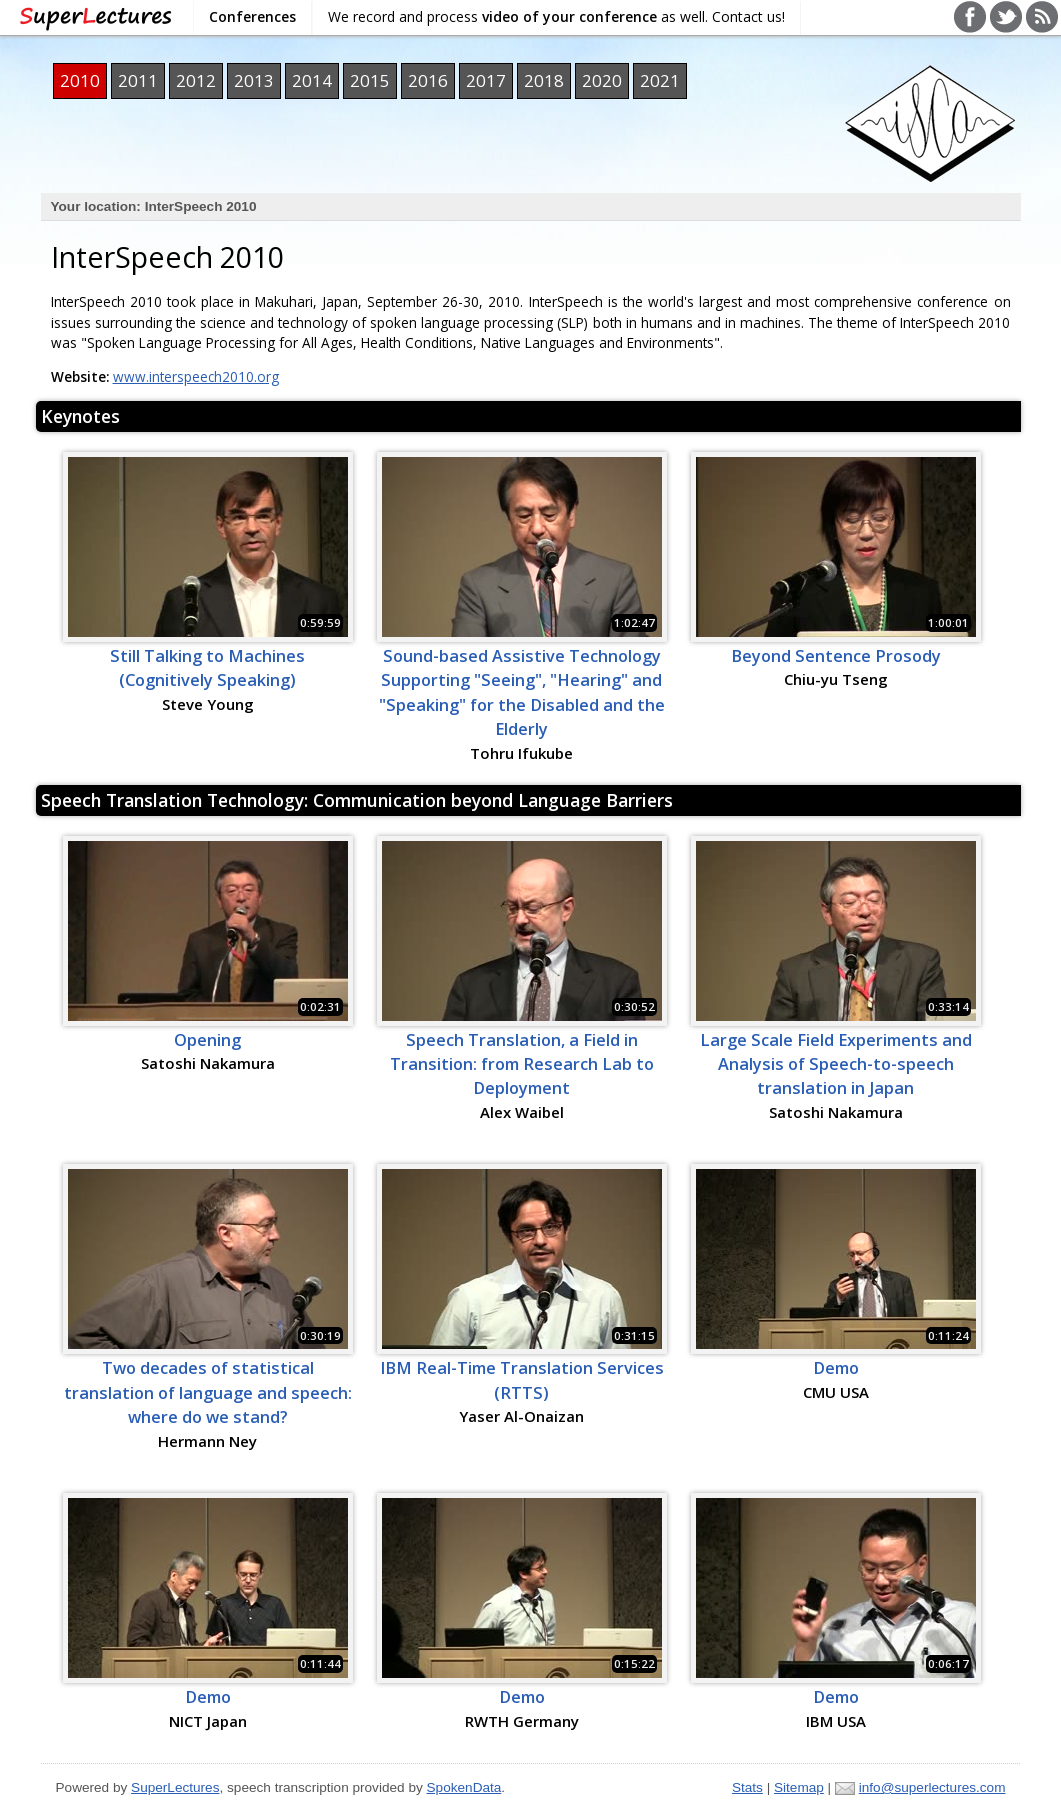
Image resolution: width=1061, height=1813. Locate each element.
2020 (602, 80)
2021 (660, 80)
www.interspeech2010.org (196, 376)
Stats (747, 1787)
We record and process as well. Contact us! (556, 16)
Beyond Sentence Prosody (836, 656)
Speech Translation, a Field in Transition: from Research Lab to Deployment (522, 1064)
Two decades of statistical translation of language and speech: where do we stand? (208, 1392)
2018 (544, 80)
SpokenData (464, 1787)
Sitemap (799, 1787)
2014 (312, 80)
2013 (254, 80)
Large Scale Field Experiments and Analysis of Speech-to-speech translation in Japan (836, 1064)
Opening (207, 1040)
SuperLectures (175, 1787)
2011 (138, 80)
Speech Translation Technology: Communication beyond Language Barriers (357, 800)
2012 (196, 80)
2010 (80, 80)
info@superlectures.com (932, 1787)
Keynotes (80, 416)
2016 (428, 80)
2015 (370, 80)
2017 (486, 80)
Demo (836, 1368)
